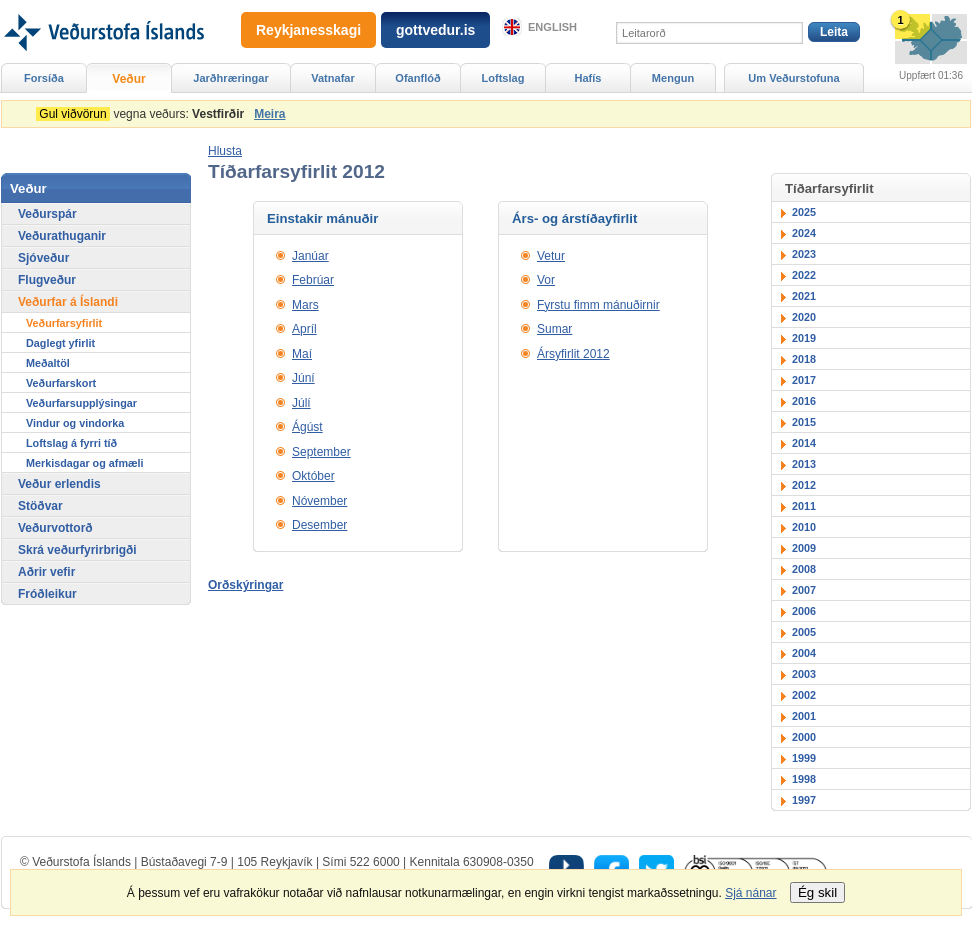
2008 (804, 569)
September (321, 452)
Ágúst (307, 427)
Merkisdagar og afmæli (85, 463)
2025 (804, 212)
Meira (269, 114)
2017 (804, 380)
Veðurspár (47, 214)
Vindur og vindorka (75, 423)
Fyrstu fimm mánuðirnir (598, 305)
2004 (804, 653)
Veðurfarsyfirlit (64, 323)
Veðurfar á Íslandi (68, 302)
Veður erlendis (59, 484)
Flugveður (47, 280)
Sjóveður (43, 258)
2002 (804, 695)
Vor (546, 280)
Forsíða (44, 78)
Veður (128, 79)
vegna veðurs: (143, 114)
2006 (804, 611)
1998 (804, 779)
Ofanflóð (417, 78)
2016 (804, 401)
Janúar (310, 256)
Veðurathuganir (62, 236)
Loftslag (503, 78)
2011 (804, 506)
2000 (804, 737)
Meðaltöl (48, 363)
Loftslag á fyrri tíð (71, 443)
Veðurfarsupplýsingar (81, 403)
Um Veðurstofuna (793, 78)
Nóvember (319, 501)
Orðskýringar (245, 585)
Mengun (673, 78)
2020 (804, 317)
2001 (804, 716)
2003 (804, 674)
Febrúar (313, 280)
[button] (225, 151)
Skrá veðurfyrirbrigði (77, 550)
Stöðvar (40, 506)
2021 (804, 296)
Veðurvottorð (55, 528)
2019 (804, 338)
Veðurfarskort (61, 383)
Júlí (301, 403)
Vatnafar (333, 78)
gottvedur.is (435, 30)
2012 (804, 485)
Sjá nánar (750, 893)
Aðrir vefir (46, 572)
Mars (305, 305)
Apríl (304, 329)
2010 (804, 527)
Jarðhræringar (230, 78)
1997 (804, 800)
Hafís (588, 78)
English (552, 27)
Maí (302, 354)
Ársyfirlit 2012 (573, 354)
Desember (319, 525)
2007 (804, 590)
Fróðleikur (47, 594)
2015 (804, 422)
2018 (804, 359)
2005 (804, 632)
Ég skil (817, 892)
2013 (804, 464)
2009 (804, 548)
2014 (804, 443)
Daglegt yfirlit (60, 343)
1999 (804, 758)
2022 (804, 275)
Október (313, 476)
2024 (804, 233)
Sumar (554, 329)
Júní (303, 378)
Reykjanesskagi (308, 30)
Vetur (551, 256)
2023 (804, 254)
